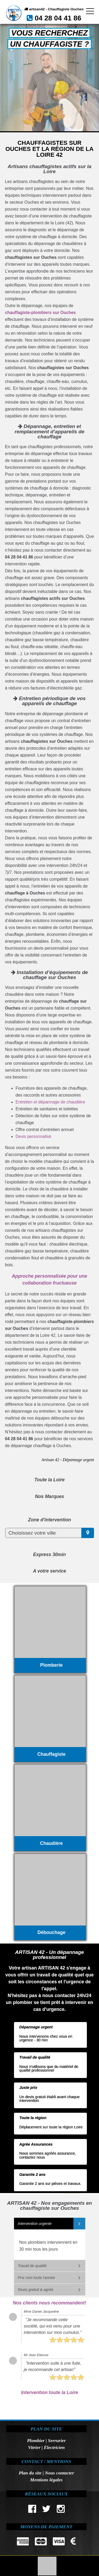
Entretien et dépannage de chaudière (50, 1102)
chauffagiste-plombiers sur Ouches (40, 312)
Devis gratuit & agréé (35, 2289)
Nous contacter (59, 2472)
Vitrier (34, 2447)
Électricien (54, 2447)
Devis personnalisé (33, 1136)
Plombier (35, 2440)
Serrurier (57, 2440)
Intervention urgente (35, 2223)
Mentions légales (46, 2479)
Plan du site (30, 2472)
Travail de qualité (32, 2266)
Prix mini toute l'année (36, 2278)
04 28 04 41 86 (58, 18)
